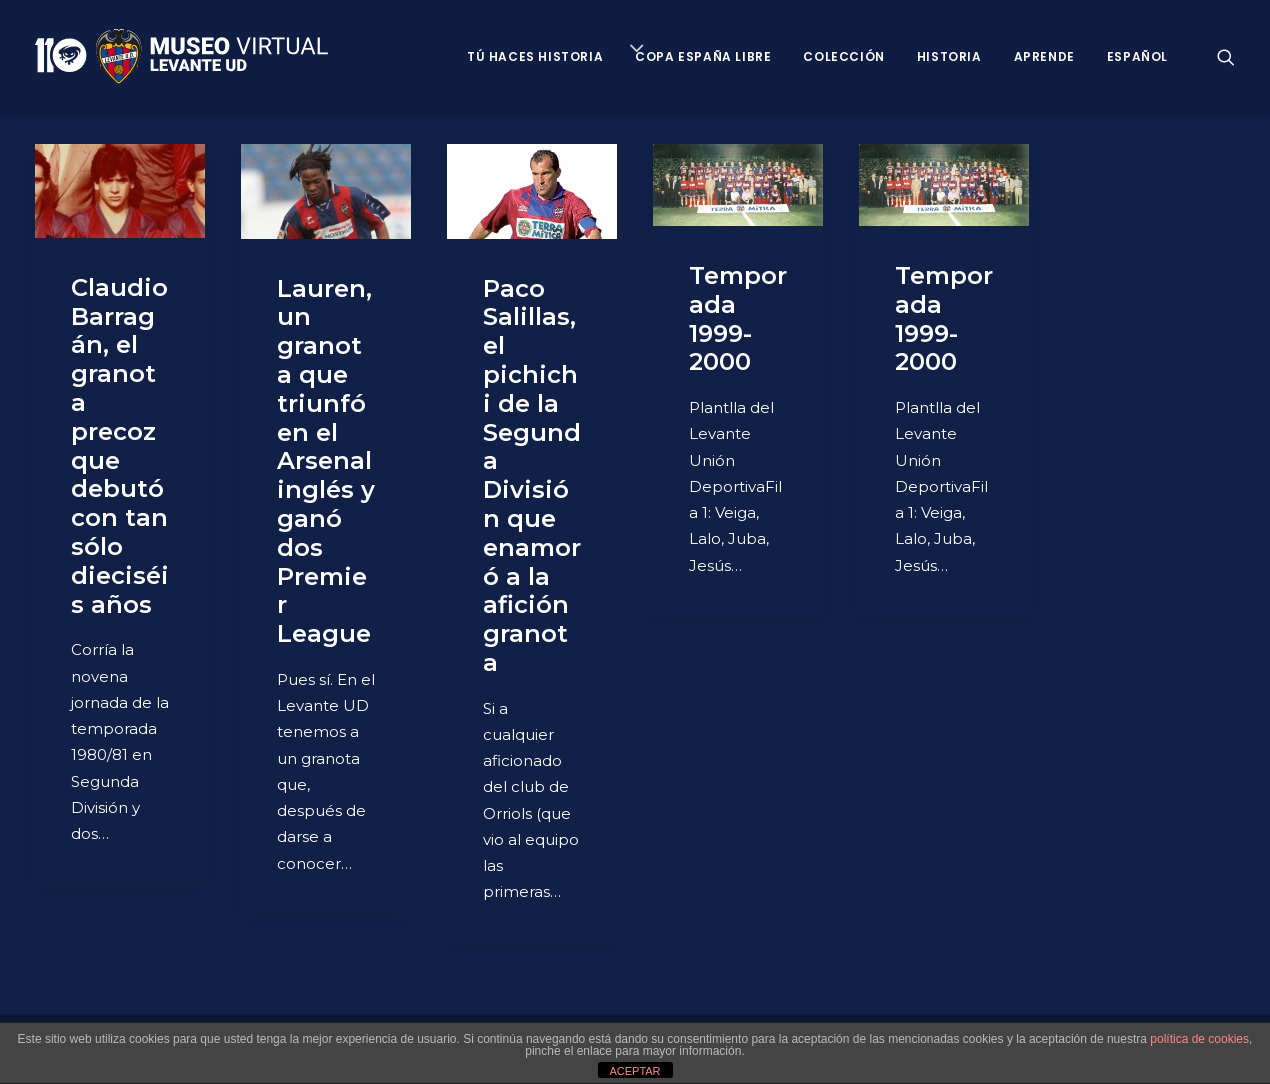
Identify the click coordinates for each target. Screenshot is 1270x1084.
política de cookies (1199, 1039)
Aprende (1044, 56)
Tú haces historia (535, 56)
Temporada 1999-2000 (738, 318)
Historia (949, 56)
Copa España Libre (703, 56)
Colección (843, 56)
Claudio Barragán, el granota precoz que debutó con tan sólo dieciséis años (120, 446)
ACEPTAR (634, 1071)
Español (1137, 56)
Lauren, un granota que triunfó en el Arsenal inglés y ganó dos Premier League (326, 461)
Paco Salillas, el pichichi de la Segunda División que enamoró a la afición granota (532, 475)
